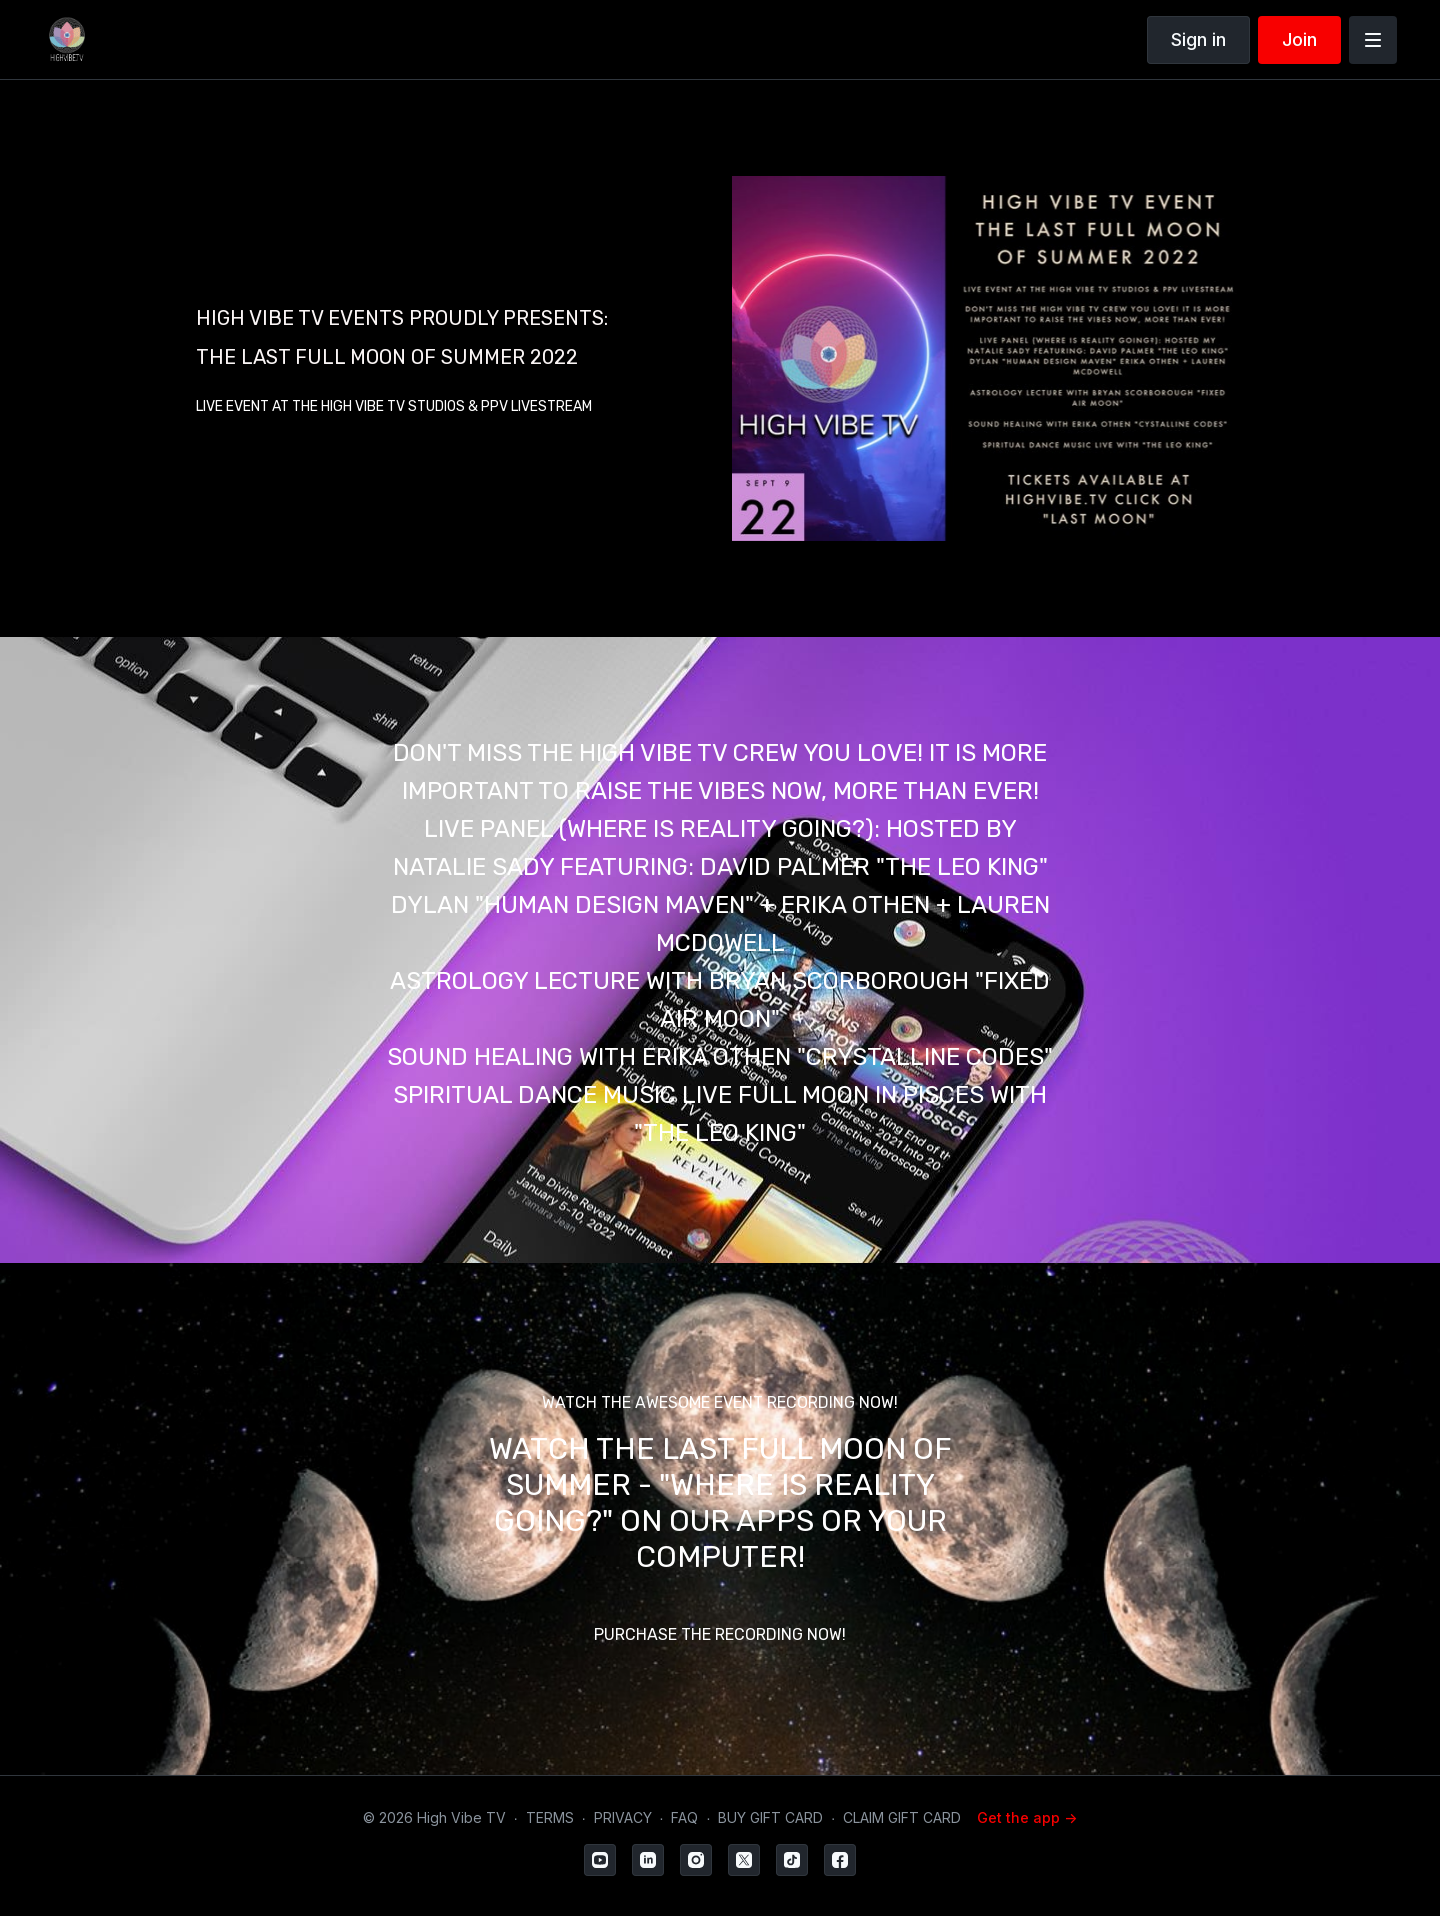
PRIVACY (623, 1817)
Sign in (1198, 39)
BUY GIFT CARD (770, 1817)
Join (1299, 39)
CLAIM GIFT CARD (902, 1817)
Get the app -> (1027, 1817)
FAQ (684, 1817)
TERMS (550, 1817)
